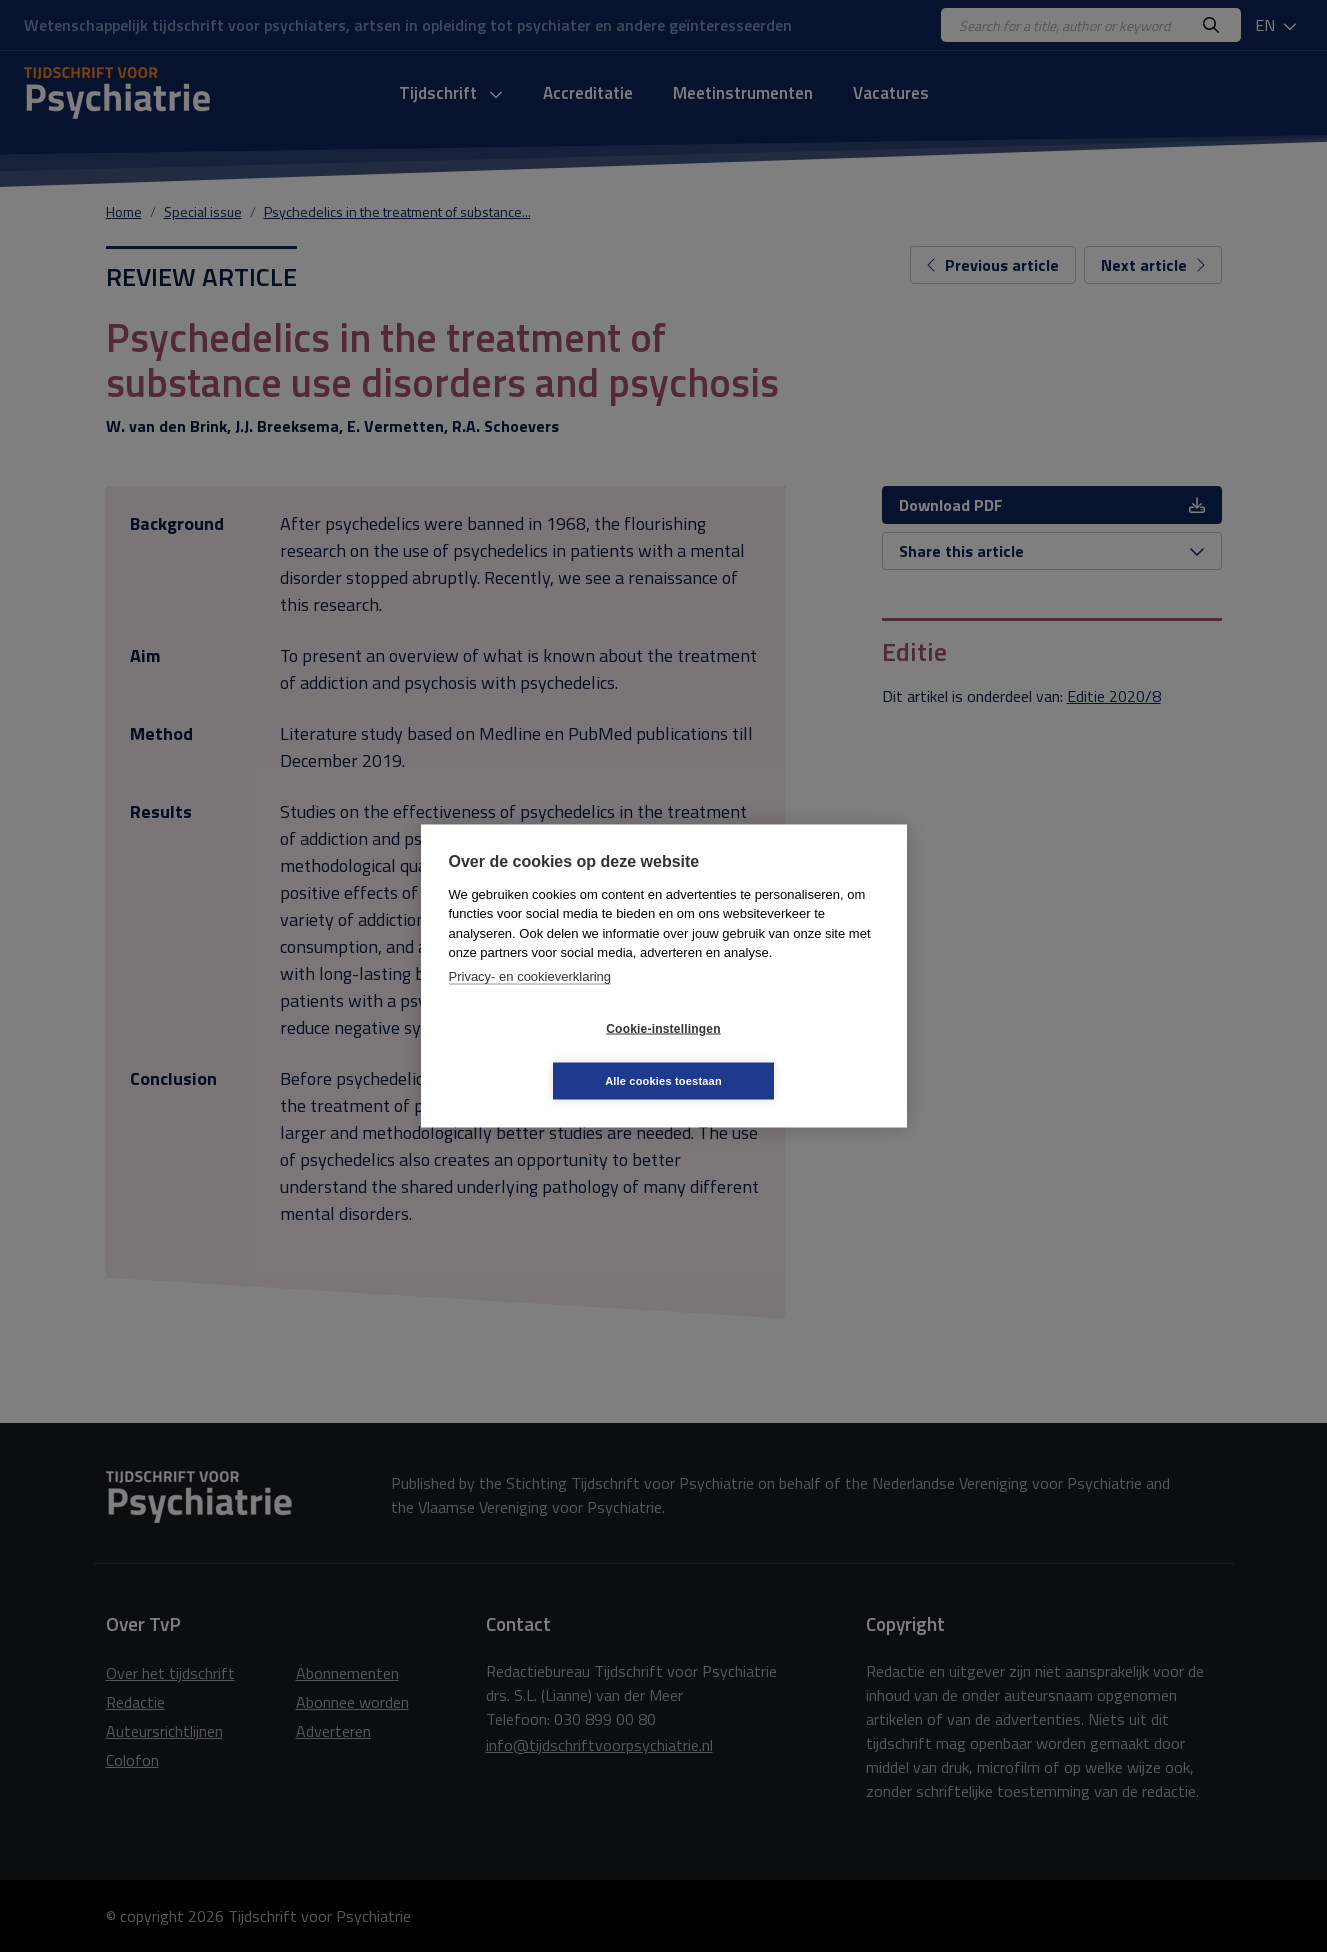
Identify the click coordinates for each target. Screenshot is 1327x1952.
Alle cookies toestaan (782, 1054)
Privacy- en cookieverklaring (530, 1002)
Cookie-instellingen (544, 1055)
